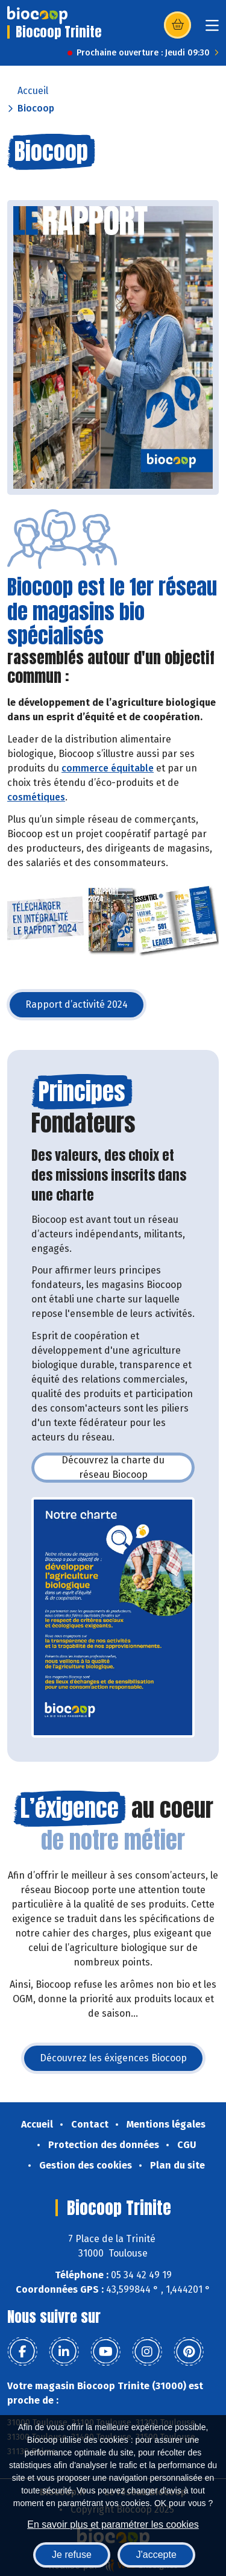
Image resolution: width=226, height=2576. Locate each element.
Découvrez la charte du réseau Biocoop (128, 1467)
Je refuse (72, 2554)
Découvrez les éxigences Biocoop (122, 2061)
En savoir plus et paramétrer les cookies (113, 2524)
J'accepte (156, 2554)
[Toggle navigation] (212, 29)
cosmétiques (36, 797)
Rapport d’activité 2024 (85, 1008)
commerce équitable (107, 768)
